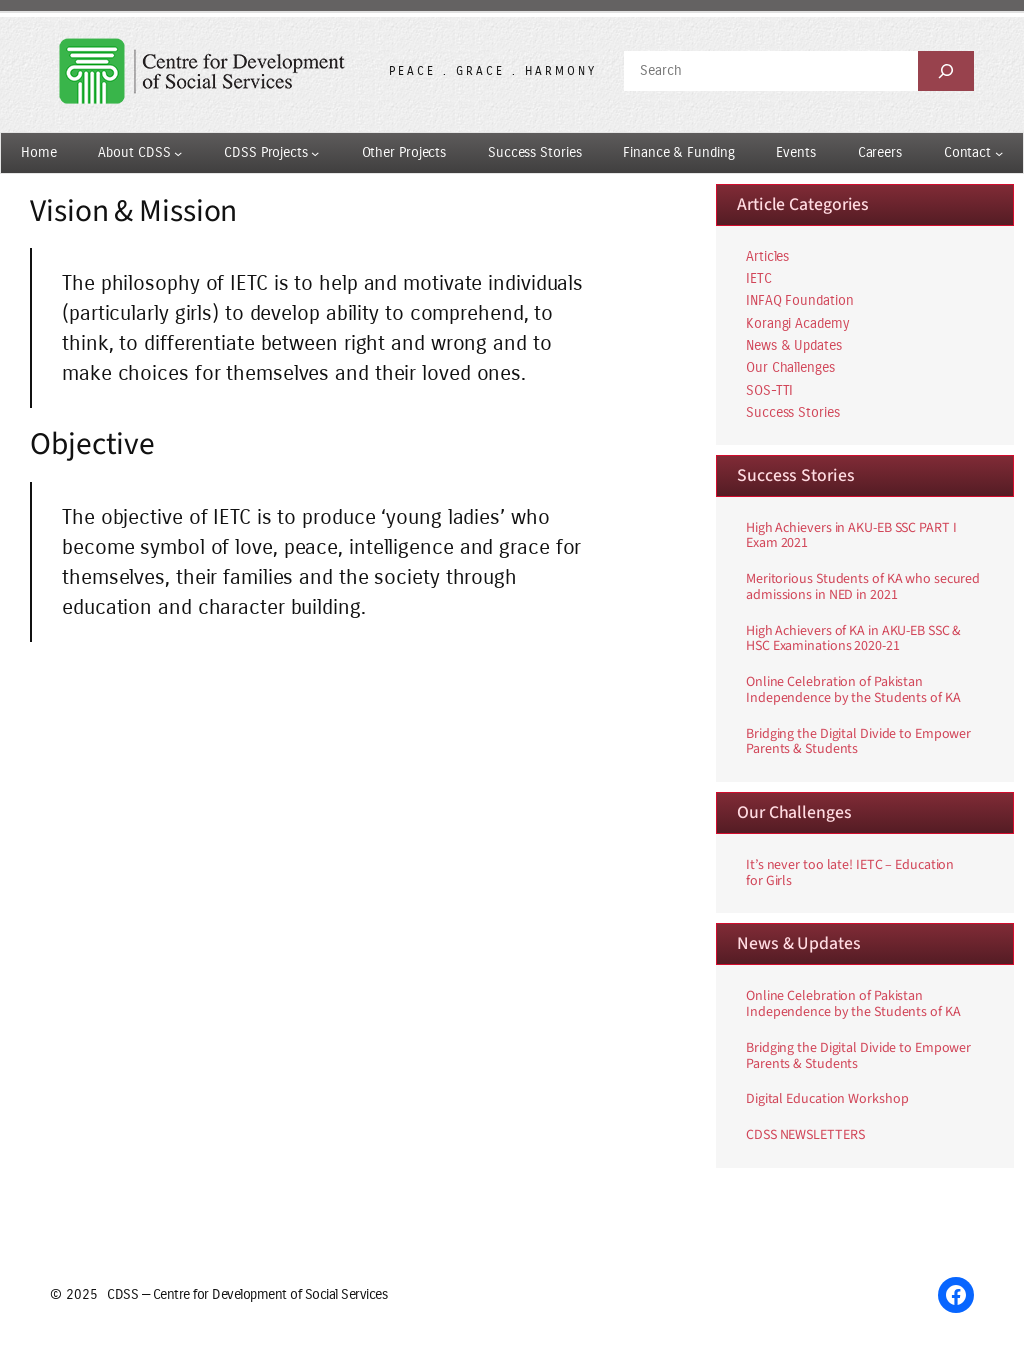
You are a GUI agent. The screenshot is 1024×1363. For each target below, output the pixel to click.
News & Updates (794, 345)
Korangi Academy (797, 323)
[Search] (946, 71)
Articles (767, 256)
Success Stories (793, 412)
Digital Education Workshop (827, 1100)
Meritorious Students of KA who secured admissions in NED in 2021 (863, 588)
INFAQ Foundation (799, 300)
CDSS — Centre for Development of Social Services (247, 1294)
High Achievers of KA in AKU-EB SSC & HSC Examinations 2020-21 (853, 640)
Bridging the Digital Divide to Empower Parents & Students (858, 743)
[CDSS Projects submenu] (315, 153)
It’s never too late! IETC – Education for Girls (850, 874)
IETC (759, 278)
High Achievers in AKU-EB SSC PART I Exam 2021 (851, 537)
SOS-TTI (769, 390)
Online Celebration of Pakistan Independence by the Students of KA (853, 691)
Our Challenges (790, 367)
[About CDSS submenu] (178, 153)
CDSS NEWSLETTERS (805, 1136)
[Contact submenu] (999, 153)
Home (39, 152)
